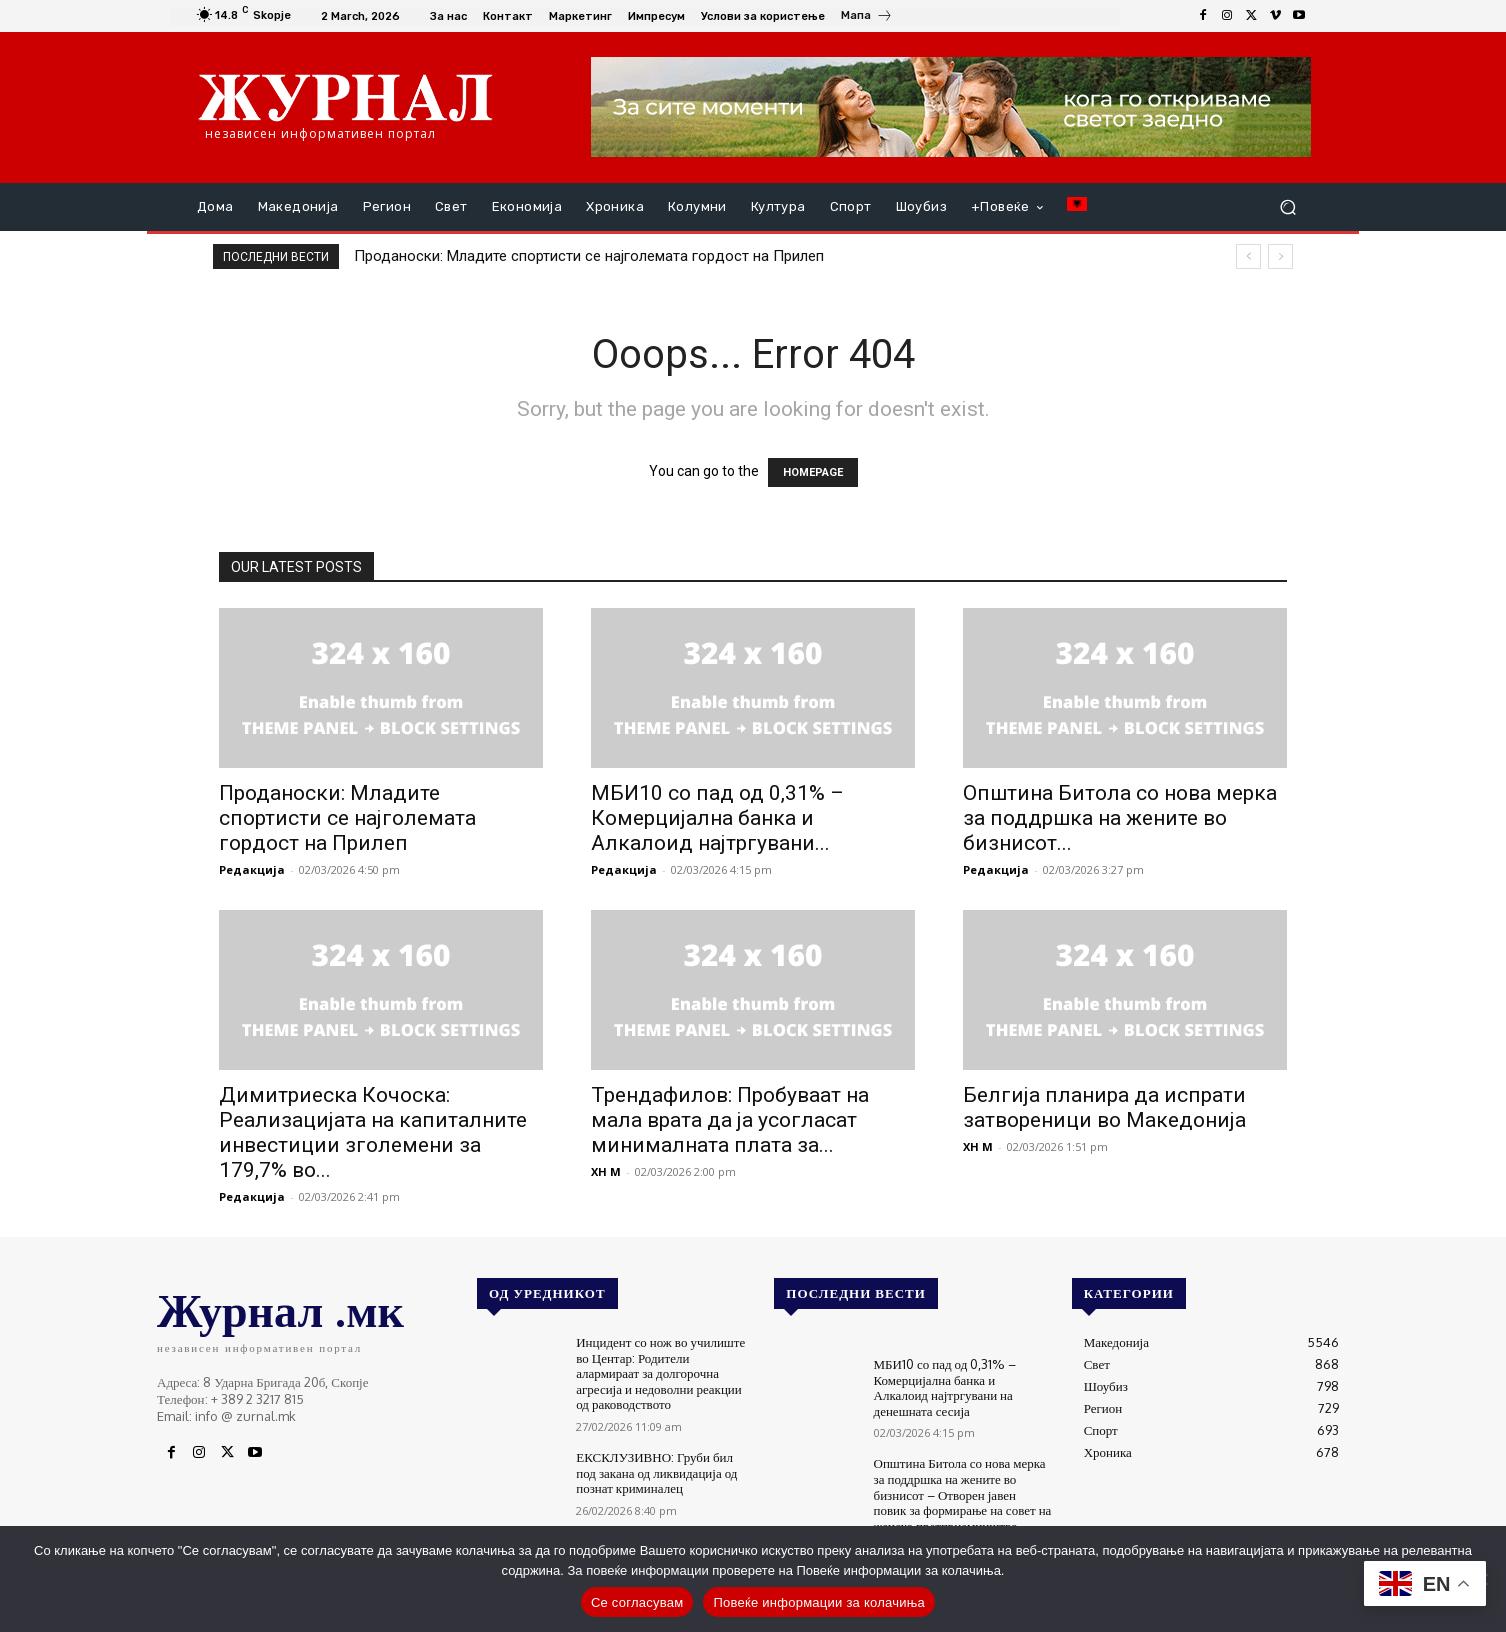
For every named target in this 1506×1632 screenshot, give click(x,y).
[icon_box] (867, 18)
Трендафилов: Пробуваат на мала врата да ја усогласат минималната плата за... (730, 1120)
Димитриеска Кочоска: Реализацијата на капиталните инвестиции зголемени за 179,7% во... (373, 1132)
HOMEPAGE (813, 472)
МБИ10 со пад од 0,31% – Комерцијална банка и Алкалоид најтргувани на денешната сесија (945, 1387)
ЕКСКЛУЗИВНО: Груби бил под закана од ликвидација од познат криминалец (656, 1472)
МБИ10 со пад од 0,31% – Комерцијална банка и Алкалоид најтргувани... (717, 818)
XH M (606, 1171)
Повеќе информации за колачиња (819, 1602)
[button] (1287, 207)
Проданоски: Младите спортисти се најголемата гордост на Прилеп (589, 256)
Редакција (252, 869)
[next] (1280, 256)
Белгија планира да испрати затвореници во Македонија (1104, 1107)
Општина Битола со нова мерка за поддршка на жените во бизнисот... (1120, 818)
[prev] (1248, 256)
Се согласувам (637, 1602)
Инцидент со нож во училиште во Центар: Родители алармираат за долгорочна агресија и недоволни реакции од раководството (660, 1373)
